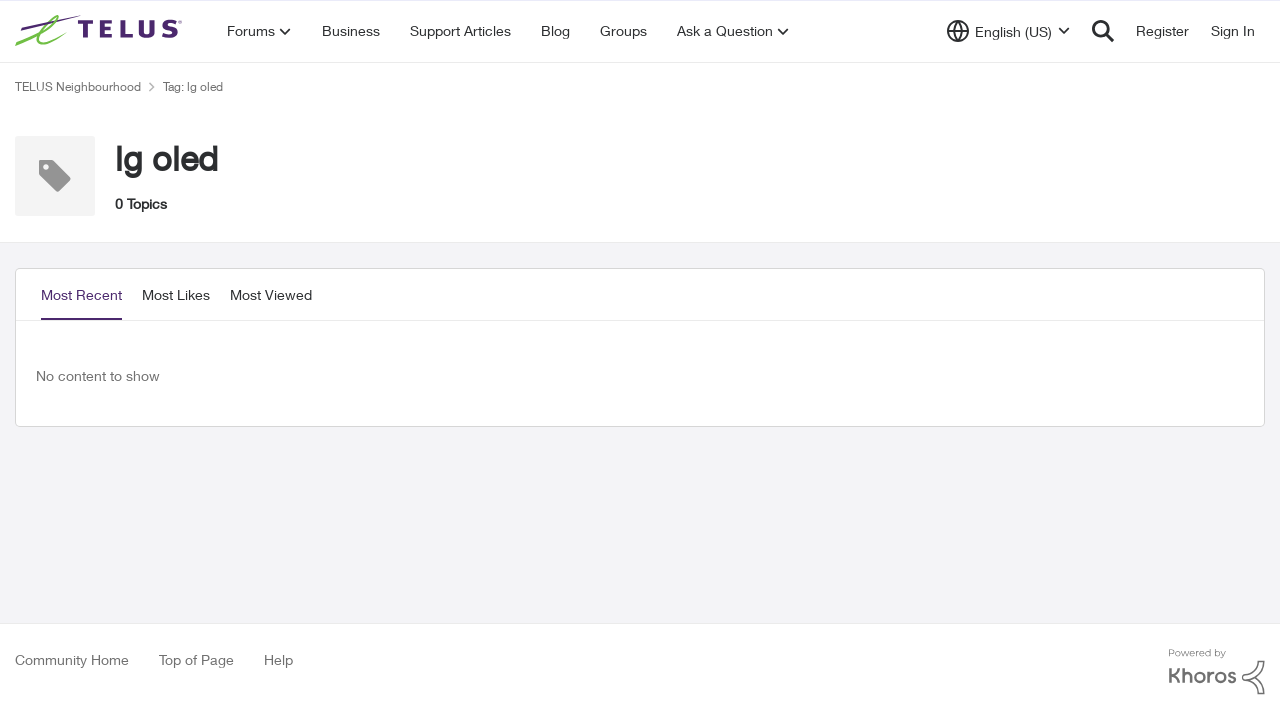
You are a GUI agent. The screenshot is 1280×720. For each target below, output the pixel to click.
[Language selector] (1008, 31)
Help (278, 659)
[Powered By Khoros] (1217, 672)
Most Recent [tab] (81, 294)
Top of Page (196, 659)
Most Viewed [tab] (271, 294)
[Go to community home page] (101, 31)
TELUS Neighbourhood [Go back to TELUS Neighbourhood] (78, 86)
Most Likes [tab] (176, 294)
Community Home (72, 659)
